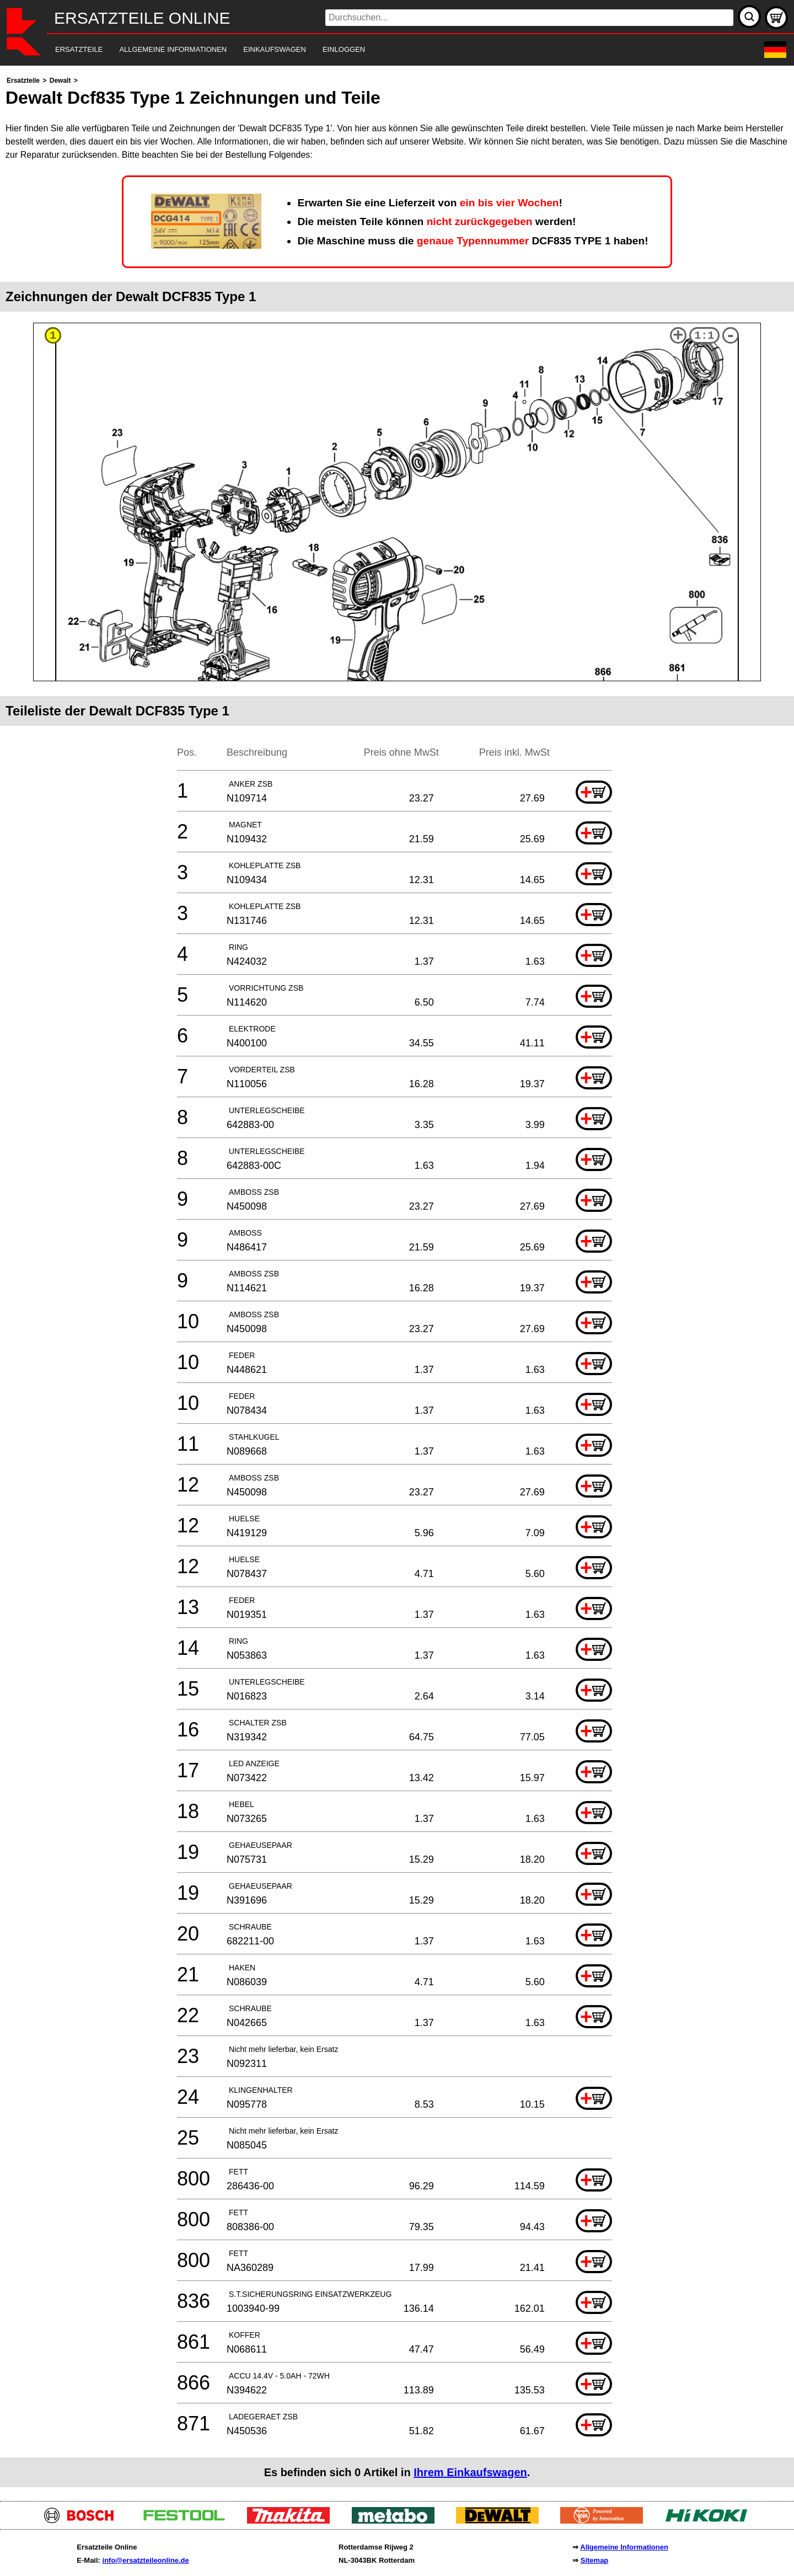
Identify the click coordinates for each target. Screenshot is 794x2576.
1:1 (704, 335)
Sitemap (595, 2560)
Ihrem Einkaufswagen (470, 2472)
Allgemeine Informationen (624, 2547)
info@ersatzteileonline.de (146, 2560)
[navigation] (382, 50)
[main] (397, 1280)
